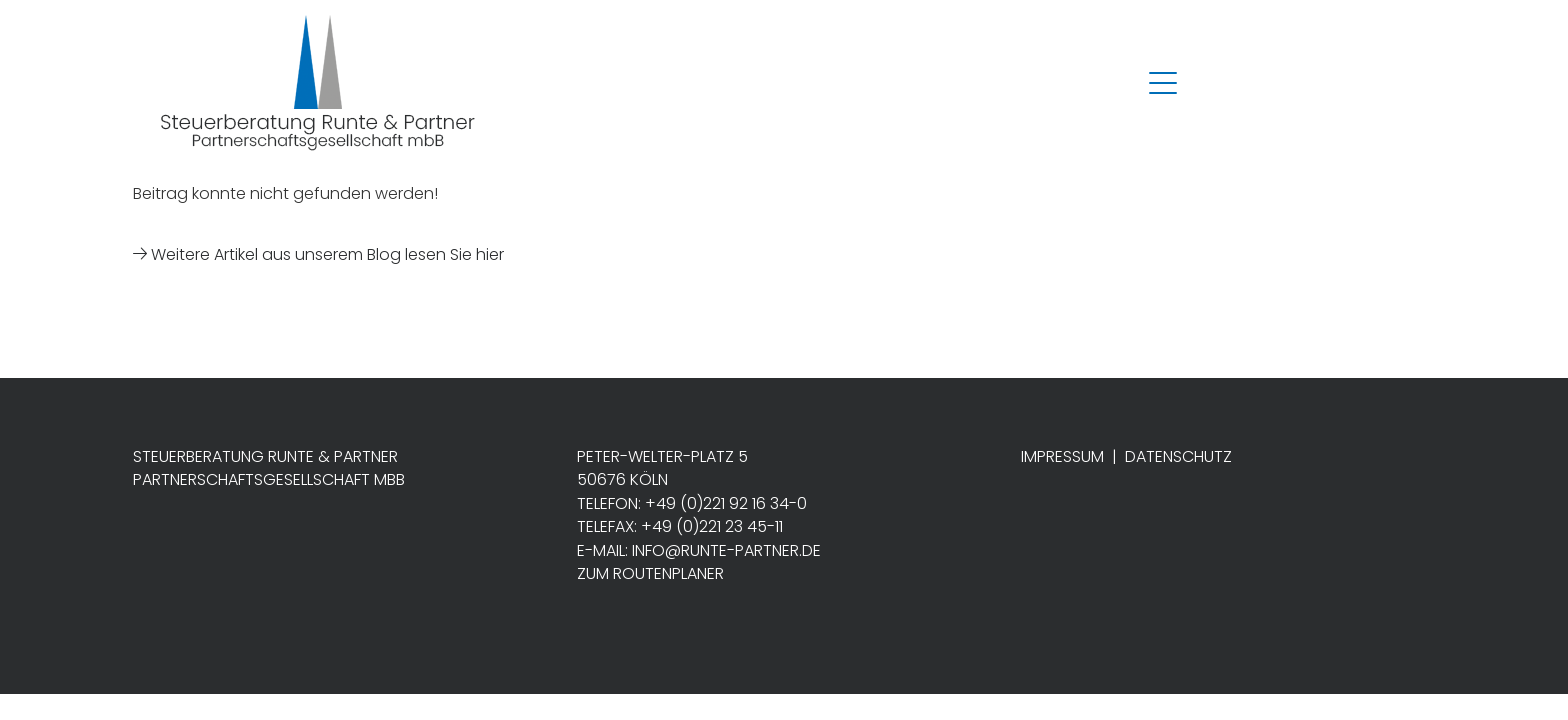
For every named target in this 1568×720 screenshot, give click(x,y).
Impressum (1062, 456)
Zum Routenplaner (650, 573)
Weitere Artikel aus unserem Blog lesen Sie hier (318, 254)
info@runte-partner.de (726, 550)
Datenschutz (1178, 456)
